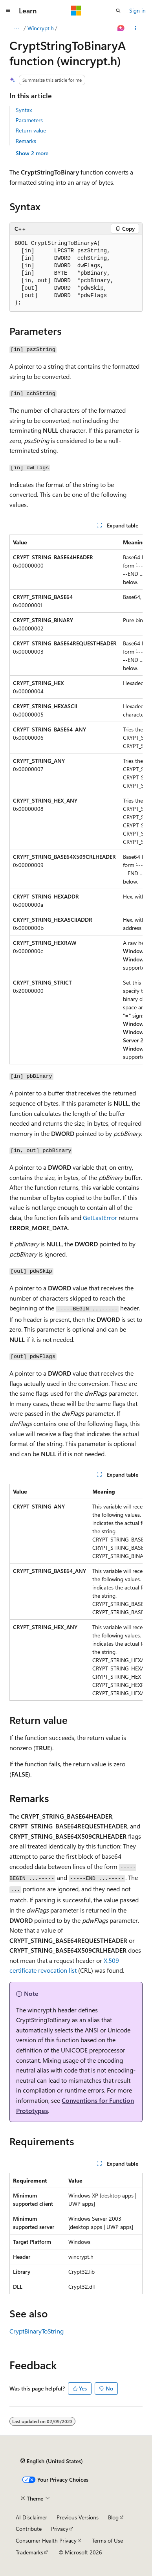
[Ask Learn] (121, 28)
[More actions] (136, 28)
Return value (31, 130)
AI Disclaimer (31, 2517)
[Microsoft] (76, 11)
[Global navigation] (8, 11)
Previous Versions (78, 2517)
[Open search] (118, 11)
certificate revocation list (43, 1970)
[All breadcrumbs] (16, 28)
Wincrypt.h (40, 28)
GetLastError (100, 1217)
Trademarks (29, 2552)
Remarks (26, 141)
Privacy (59, 2528)
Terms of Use (107, 2540)
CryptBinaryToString (36, 2331)
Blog (113, 2517)
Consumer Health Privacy (46, 2540)
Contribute (29, 2528)
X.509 (111, 1960)
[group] (76, 799)
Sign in (137, 10)
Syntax (24, 110)
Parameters (29, 120)
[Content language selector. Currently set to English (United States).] (52, 2461)
